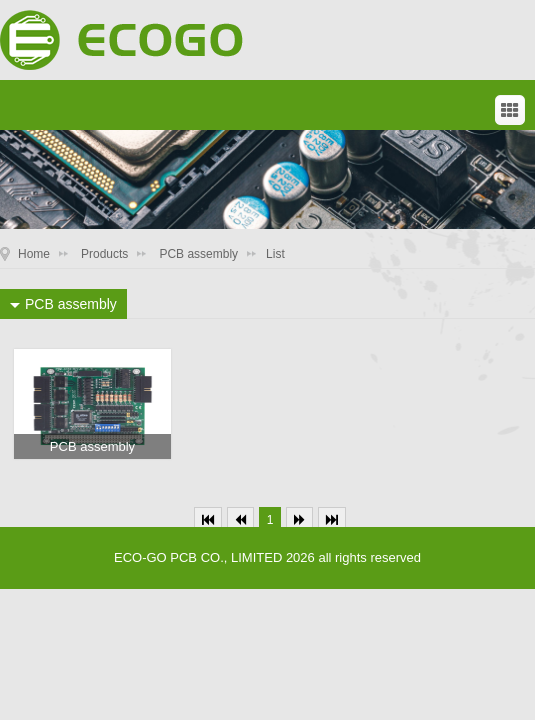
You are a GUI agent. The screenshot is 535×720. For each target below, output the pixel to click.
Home (34, 254)
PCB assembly (198, 254)
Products (104, 254)
